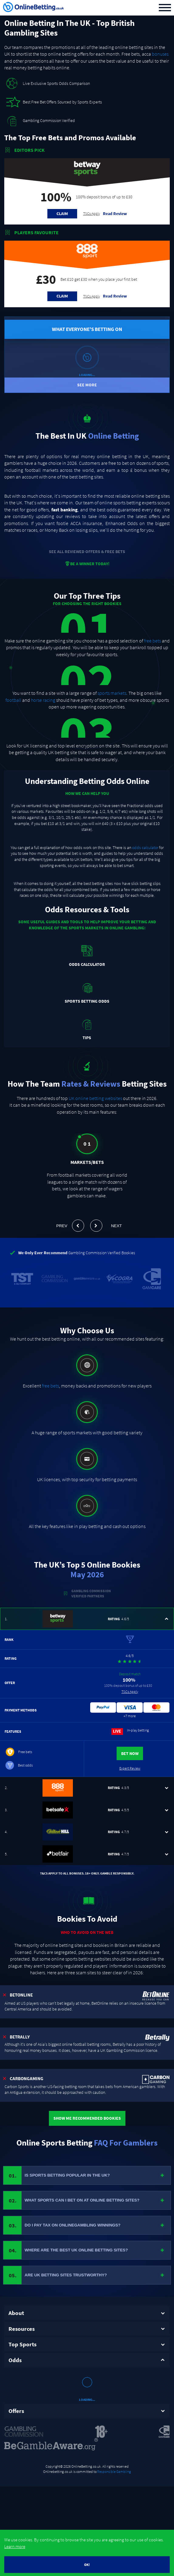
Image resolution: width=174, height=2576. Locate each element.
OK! (87, 2564)
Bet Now (129, 1753)
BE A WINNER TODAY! (87, 563)
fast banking (64, 509)
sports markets (111, 693)
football (13, 700)
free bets (152, 641)
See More (87, 385)
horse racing (43, 700)
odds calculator (145, 847)
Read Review (115, 213)
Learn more (14, 2546)
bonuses (160, 54)
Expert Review (129, 1768)
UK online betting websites (95, 1098)
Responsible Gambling (114, 2436)
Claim (62, 213)
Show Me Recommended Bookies (87, 2118)
